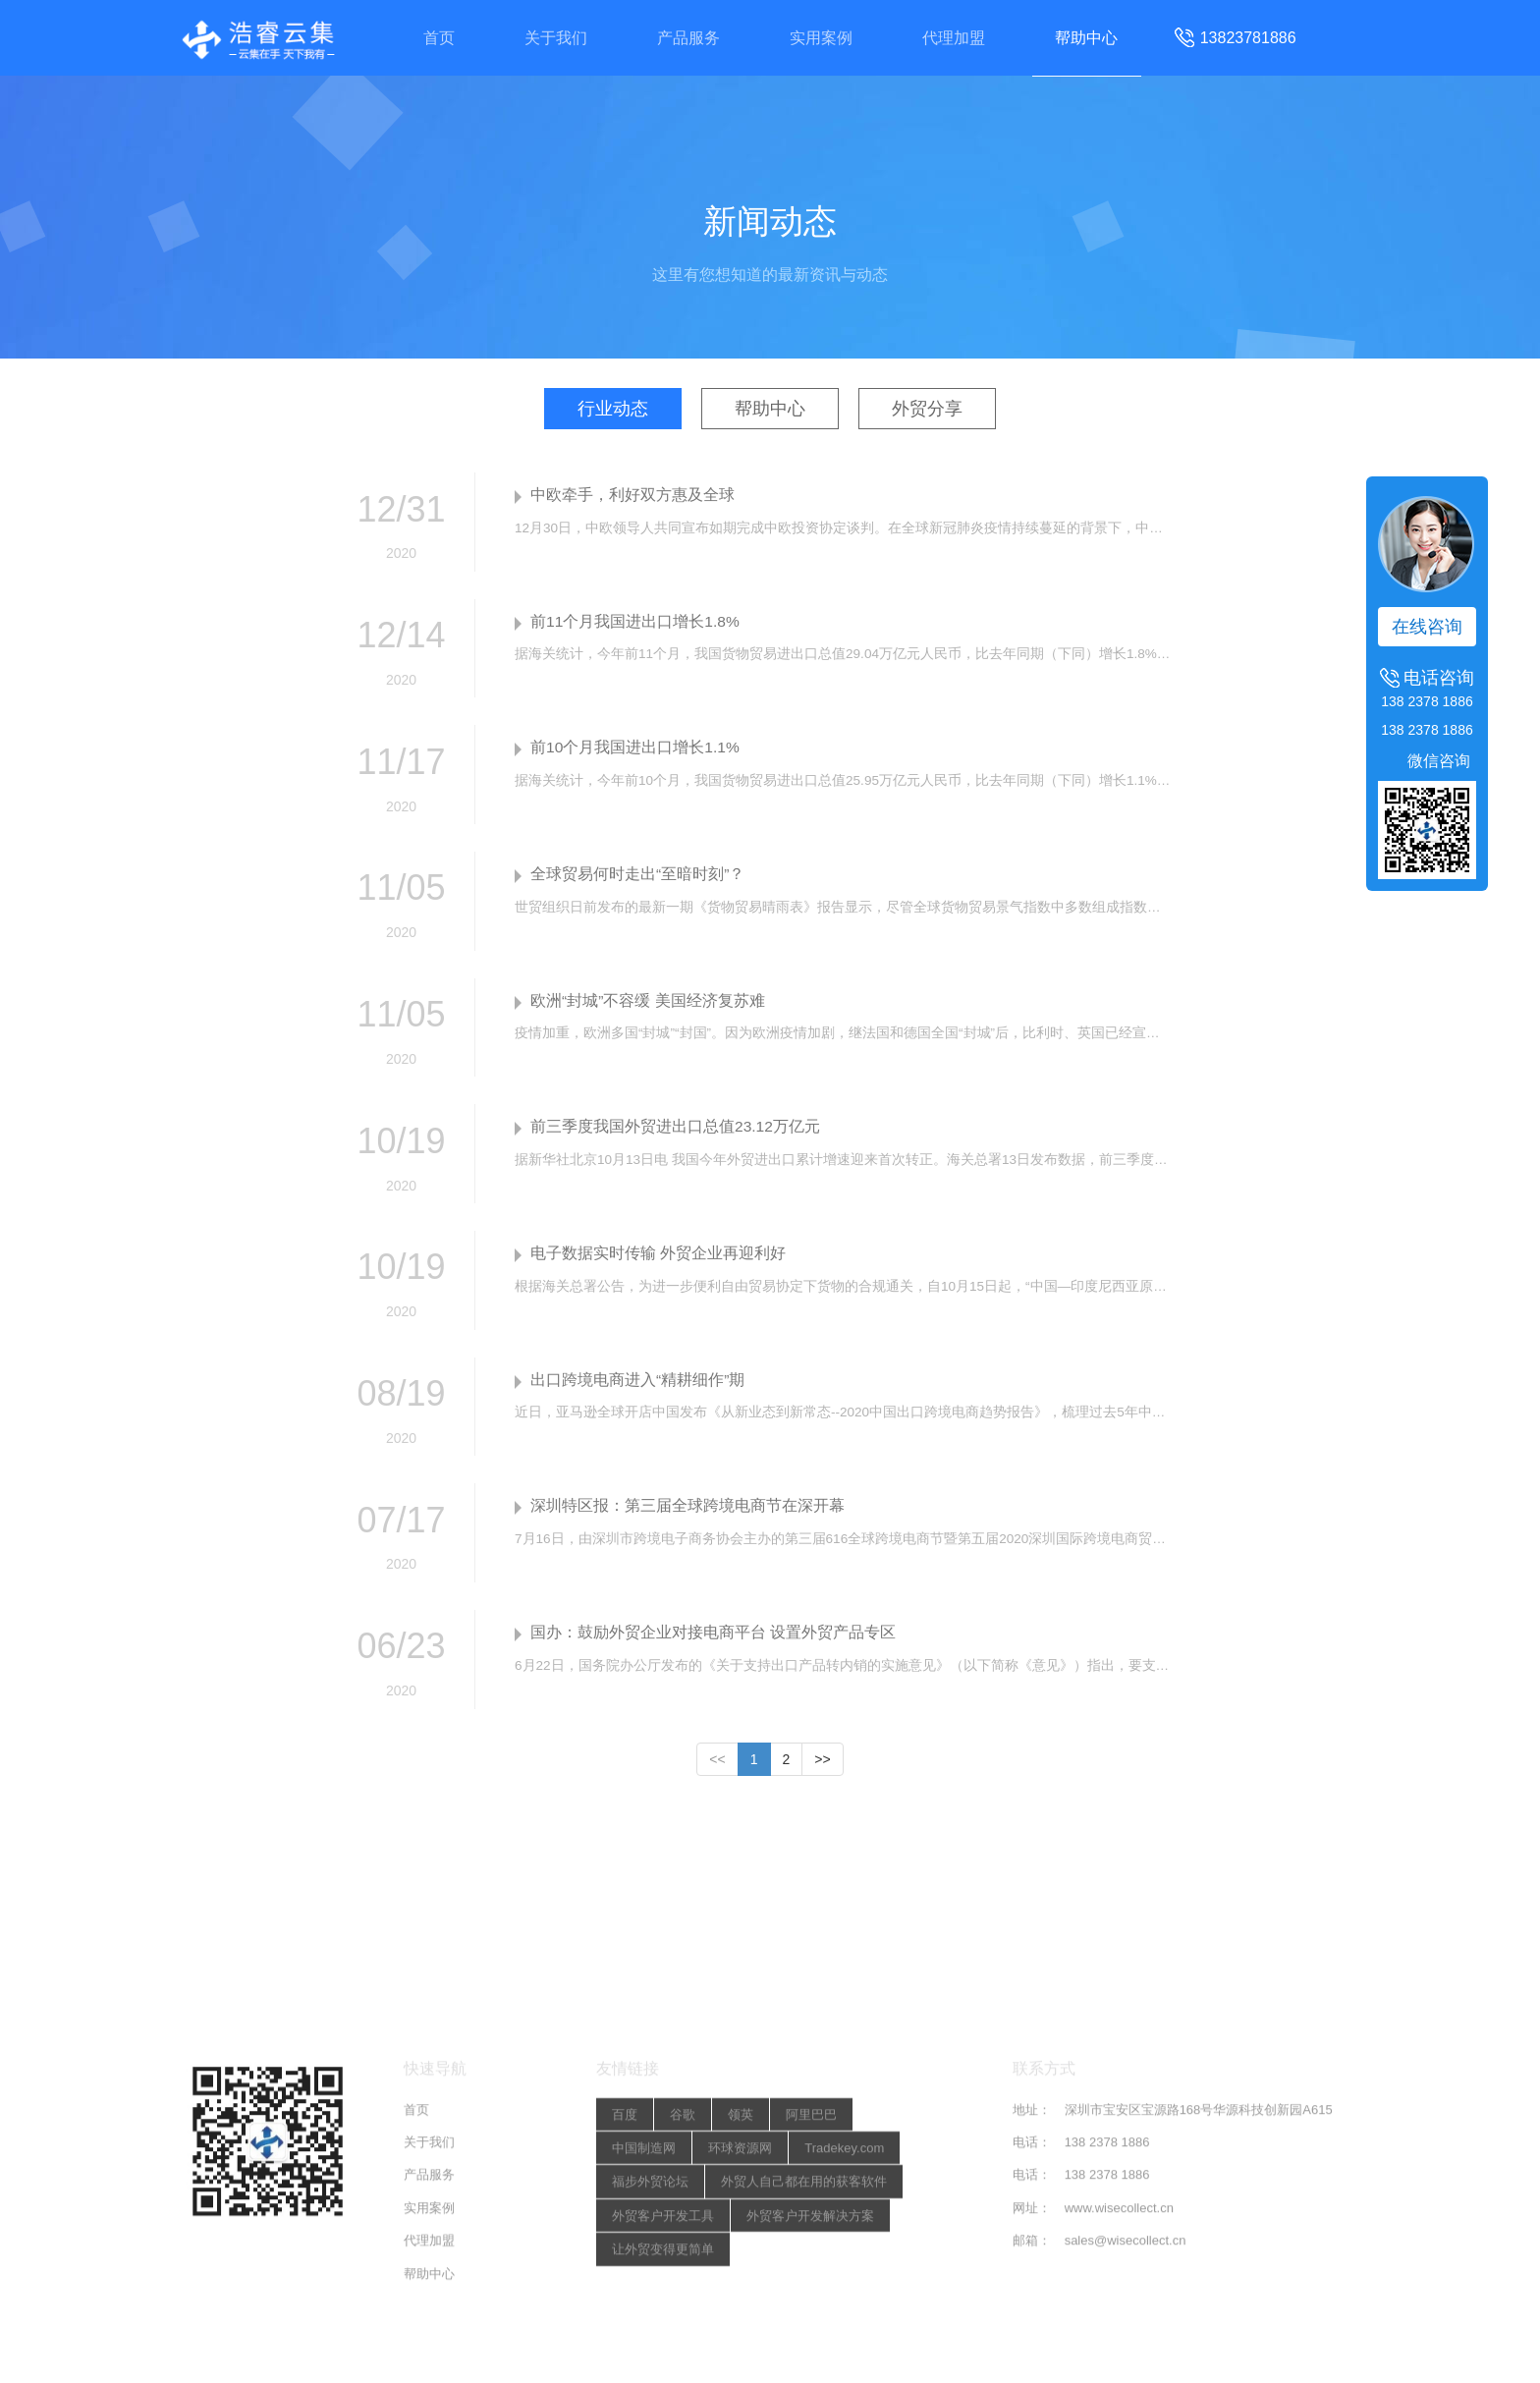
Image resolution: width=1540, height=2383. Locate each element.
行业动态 (611, 408)
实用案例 (822, 37)
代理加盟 (957, 37)
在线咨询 (1427, 627)
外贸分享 (929, 408)
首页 (432, 37)
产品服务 (687, 37)
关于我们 (552, 37)
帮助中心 (1093, 37)
